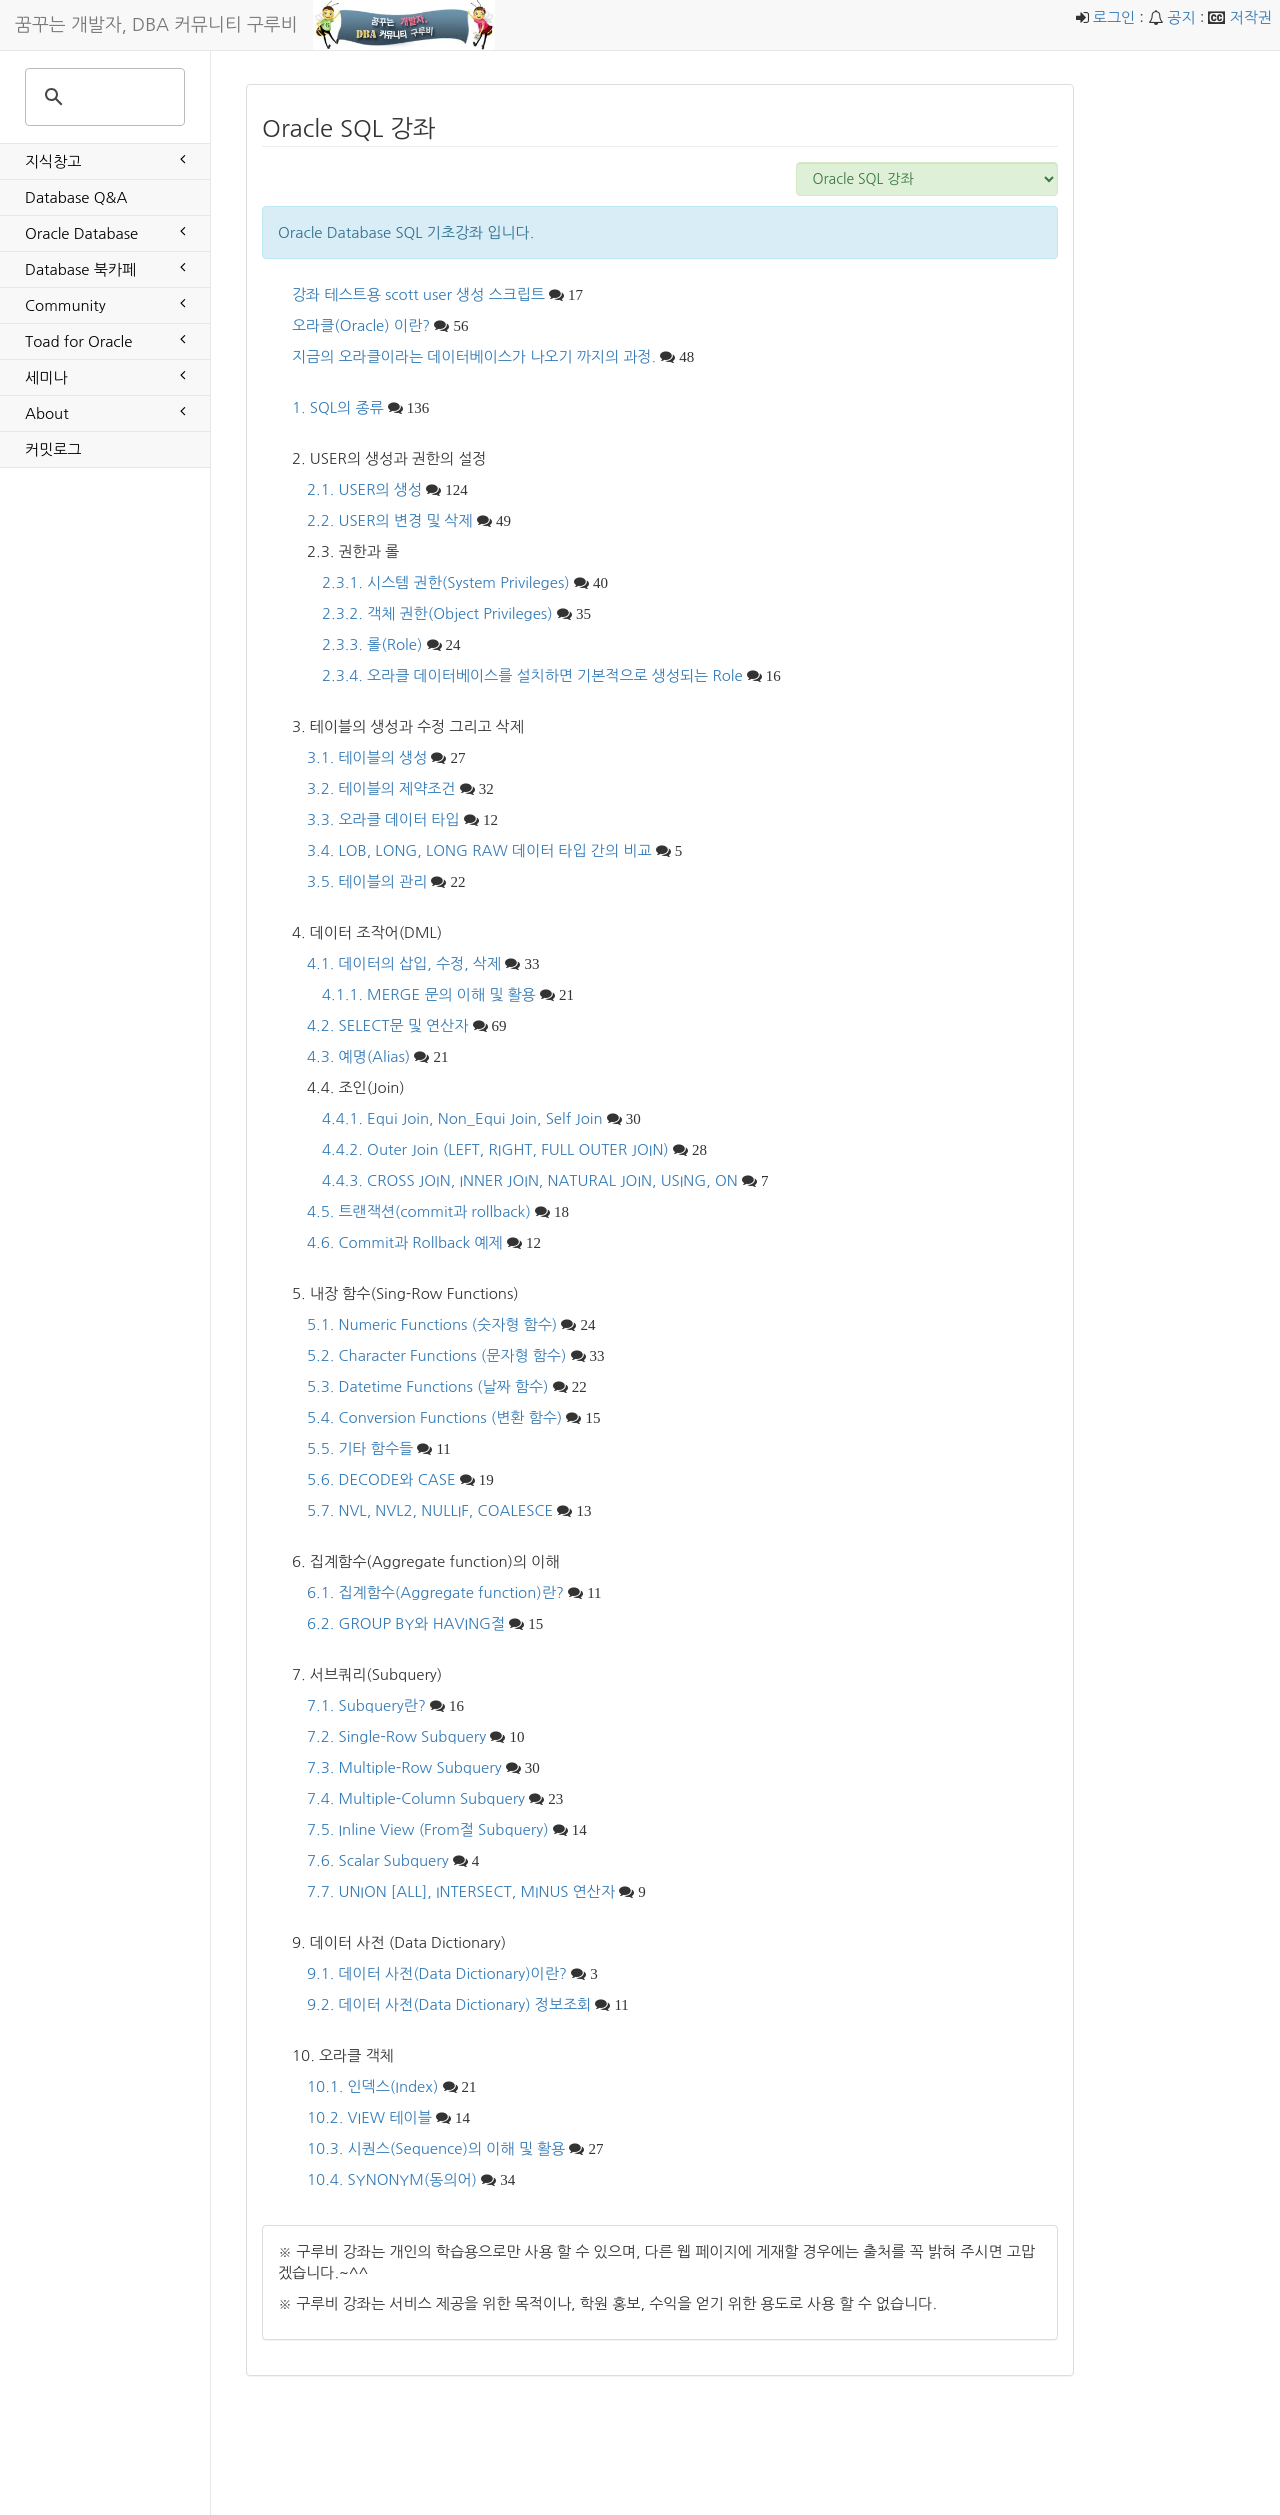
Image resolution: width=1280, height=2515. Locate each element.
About (105, 412)
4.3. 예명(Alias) (358, 1056)
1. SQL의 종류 (338, 407)
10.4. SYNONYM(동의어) (392, 2179)
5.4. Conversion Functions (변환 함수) (434, 1417)
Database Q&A (76, 197)
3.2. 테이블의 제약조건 (381, 788)
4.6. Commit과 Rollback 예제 (405, 1242)
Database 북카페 (105, 268)
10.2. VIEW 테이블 (369, 2117)
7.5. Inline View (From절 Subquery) (428, 1829)
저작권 (1251, 17)
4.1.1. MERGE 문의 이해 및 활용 (429, 994)
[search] (102, 97)
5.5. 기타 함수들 (360, 1448)
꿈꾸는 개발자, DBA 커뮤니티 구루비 (156, 25)
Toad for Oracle (105, 340)
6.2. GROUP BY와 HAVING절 (406, 1623)
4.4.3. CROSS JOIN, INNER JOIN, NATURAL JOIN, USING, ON (530, 1180)
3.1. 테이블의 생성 (367, 757)
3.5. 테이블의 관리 (367, 881)
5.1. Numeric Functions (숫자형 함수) (432, 1324)
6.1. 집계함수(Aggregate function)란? (435, 1592)
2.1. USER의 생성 (364, 489)
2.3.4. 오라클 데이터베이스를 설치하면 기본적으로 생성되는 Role (532, 675)
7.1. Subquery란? (366, 1705)
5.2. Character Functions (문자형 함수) (436, 1355)
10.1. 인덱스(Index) (372, 2086)
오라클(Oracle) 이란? (361, 325)
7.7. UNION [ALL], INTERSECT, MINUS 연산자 (461, 1891)
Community (105, 304)
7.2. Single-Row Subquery (396, 1736)
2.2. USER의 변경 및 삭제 (390, 520)
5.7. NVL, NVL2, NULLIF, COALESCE (430, 1510)
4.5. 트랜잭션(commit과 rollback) (419, 1211)
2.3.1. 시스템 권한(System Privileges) (446, 582)
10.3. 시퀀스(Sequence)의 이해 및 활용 (436, 2148)
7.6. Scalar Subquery (378, 1860)
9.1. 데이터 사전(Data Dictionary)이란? (437, 1973)
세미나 (105, 376)
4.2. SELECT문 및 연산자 (387, 1025)
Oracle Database (105, 232)
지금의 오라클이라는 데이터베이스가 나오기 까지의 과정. (474, 356)
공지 (1181, 17)
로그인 (1114, 17)
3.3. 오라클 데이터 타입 (383, 819)
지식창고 (105, 160)
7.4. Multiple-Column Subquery (416, 1798)
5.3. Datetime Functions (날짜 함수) (428, 1386)
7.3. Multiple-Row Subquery (404, 1767)
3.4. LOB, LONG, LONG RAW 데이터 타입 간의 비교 (479, 850)
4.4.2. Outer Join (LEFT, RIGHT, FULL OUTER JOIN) (495, 1149)
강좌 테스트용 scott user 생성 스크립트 (418, 294)
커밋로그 (53, 449)
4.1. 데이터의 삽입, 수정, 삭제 (404, 963)
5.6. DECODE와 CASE (381, 1479)
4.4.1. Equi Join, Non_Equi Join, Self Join (462, 1118)
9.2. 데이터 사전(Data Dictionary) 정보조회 (449, 2004)
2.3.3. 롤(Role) (372, 644)
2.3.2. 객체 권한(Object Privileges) (437, 613)
